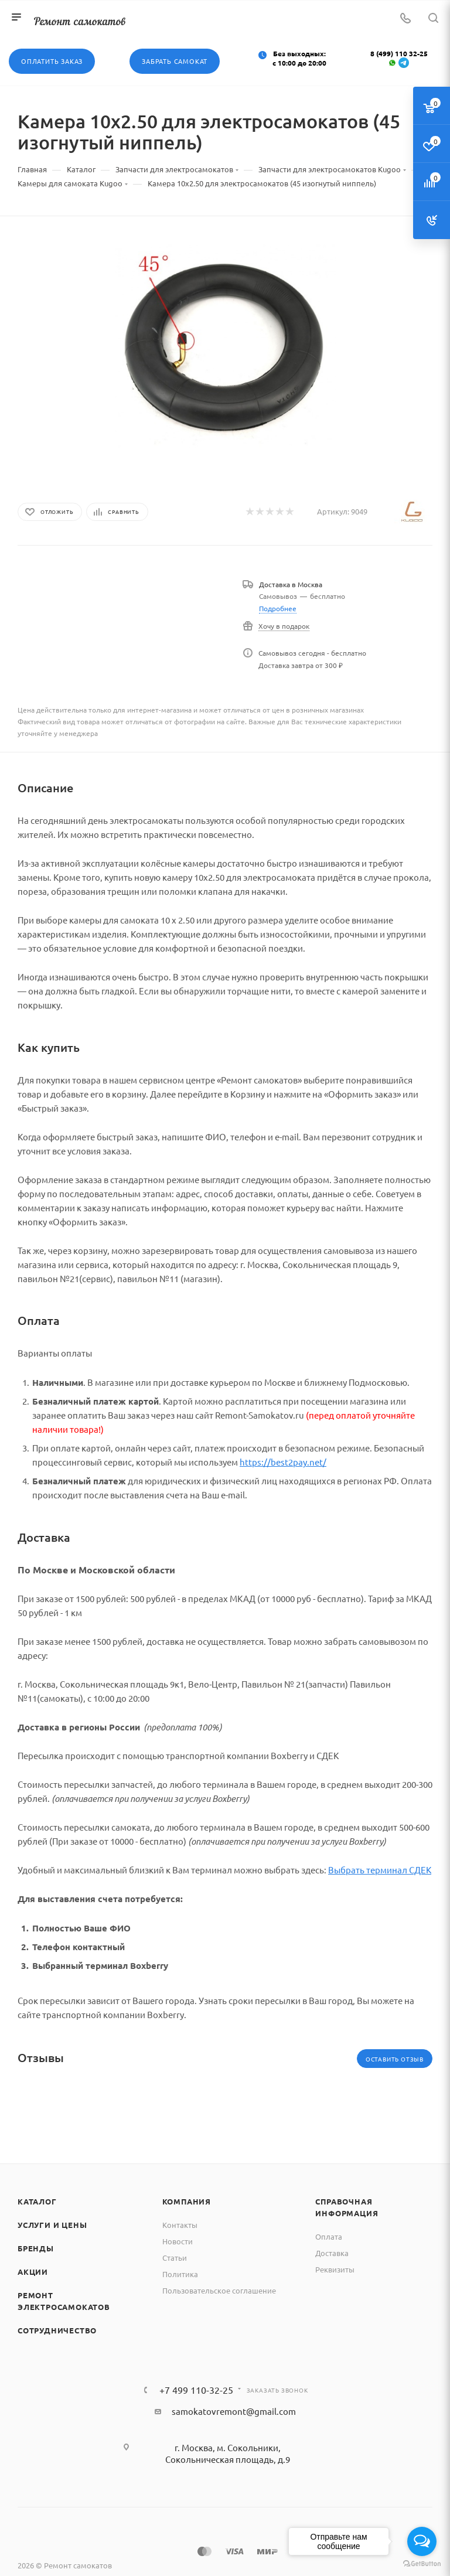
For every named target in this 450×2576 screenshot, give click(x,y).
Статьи (174, 2257)
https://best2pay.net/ (283, 1461)
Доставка (332, 2253)
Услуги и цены (52, 2225)
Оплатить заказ (52, 61)
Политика (180, 2274)
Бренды (36, 2248)
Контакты (179, 2225)
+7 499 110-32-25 (196, 2389)
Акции (33, 2272)
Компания (186, 2201)
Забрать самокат (174, 61)
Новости (177, 2241)
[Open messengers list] (422, 2541)
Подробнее (277, 608)
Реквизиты (334, 2269)
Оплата (328, 2236)
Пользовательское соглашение (219, 2290)
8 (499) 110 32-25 (399, 53)
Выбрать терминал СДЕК (379, 1869)
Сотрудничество (57, 2330)
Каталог (37, 2201)
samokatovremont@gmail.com (234, 2411)
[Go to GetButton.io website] (422, 2564)
